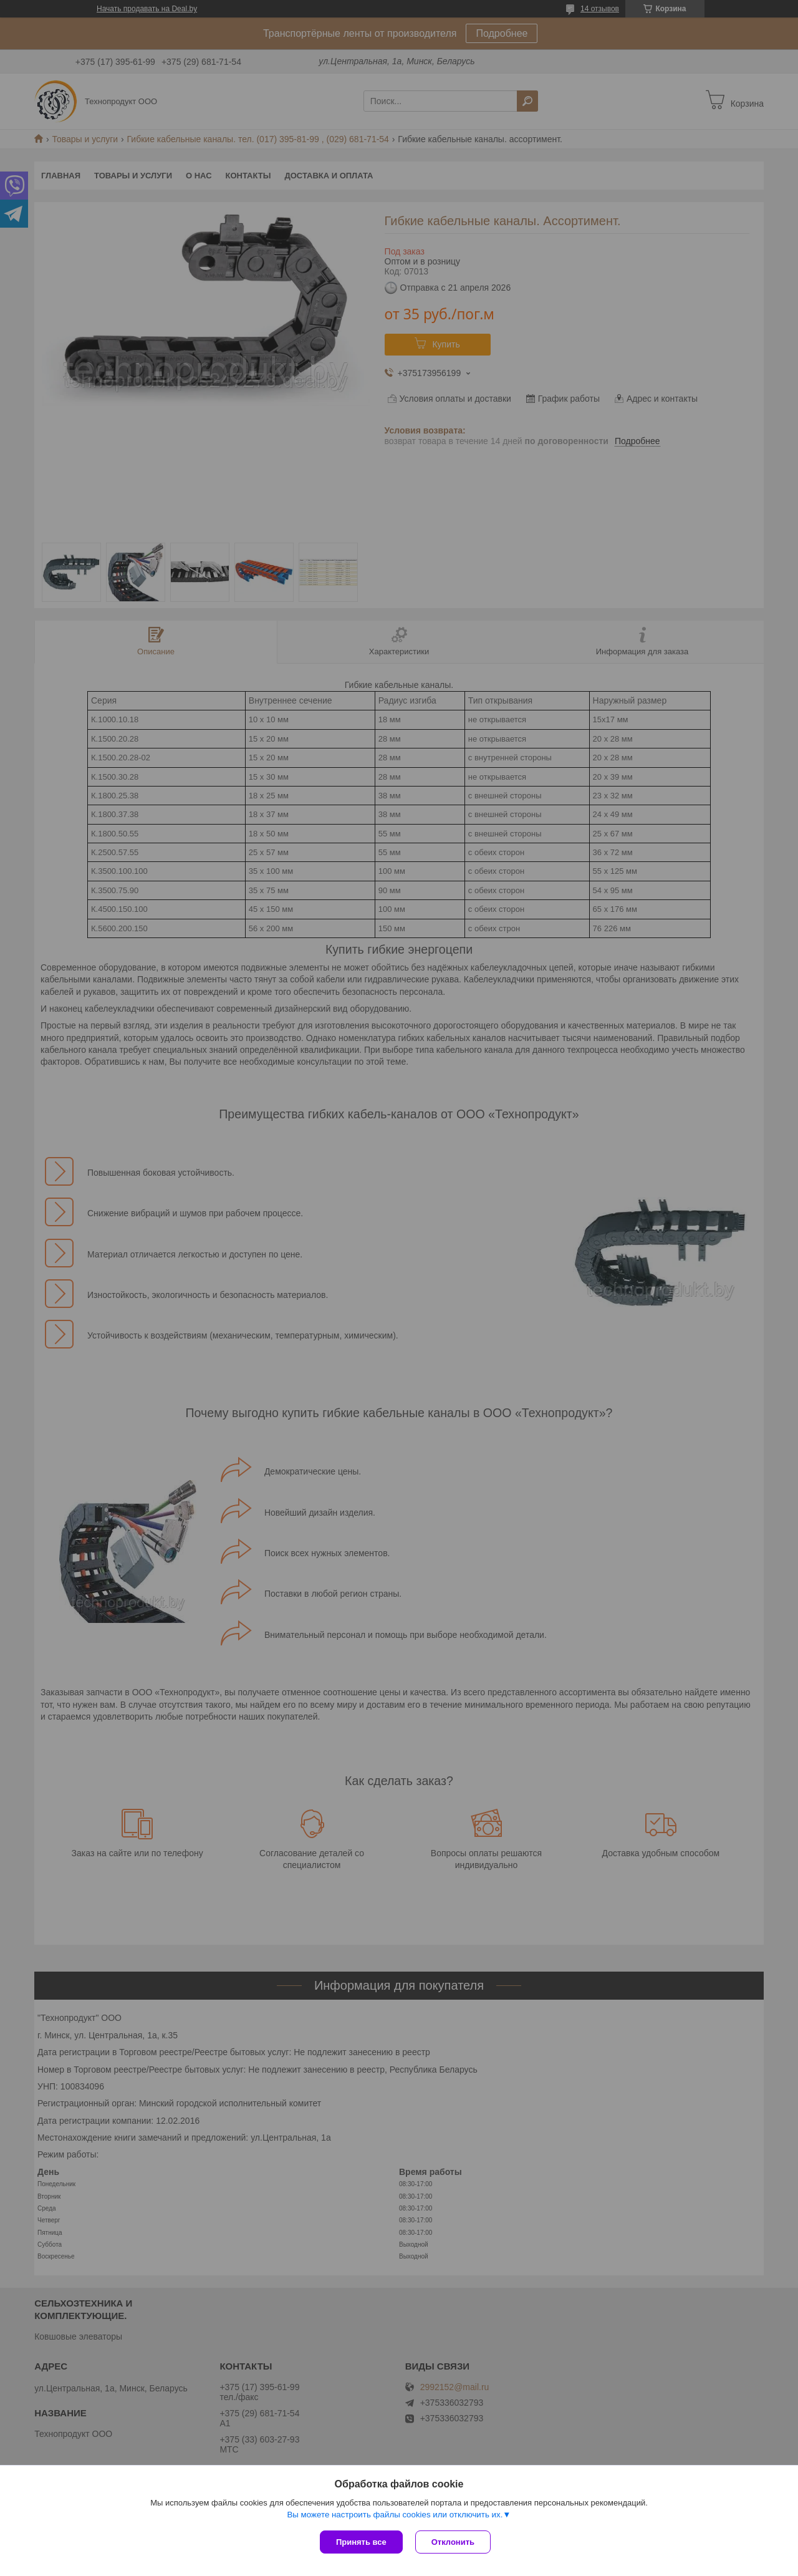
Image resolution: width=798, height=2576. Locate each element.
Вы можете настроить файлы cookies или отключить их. (394, 2514)
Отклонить (452, 2542)
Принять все (361, 2542)
